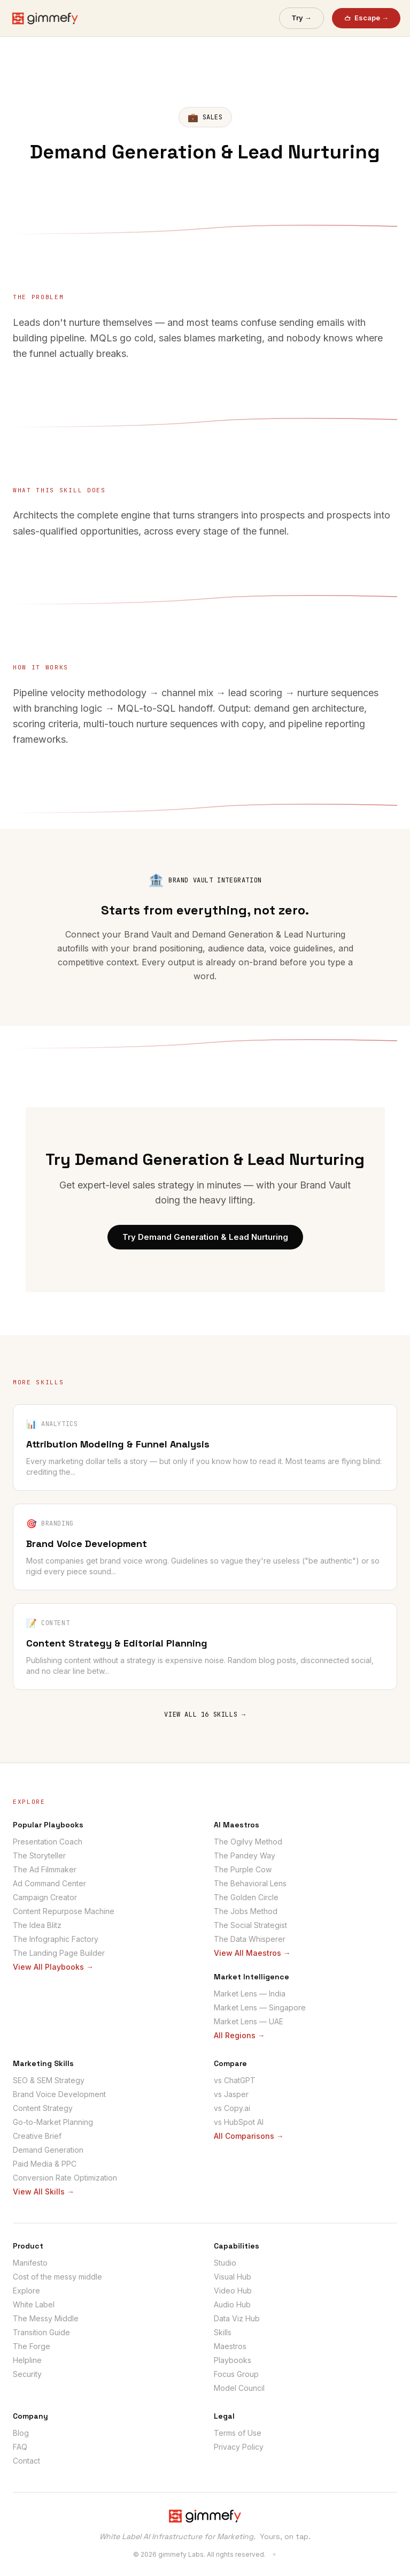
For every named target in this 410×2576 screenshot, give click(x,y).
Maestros (230, 2346)
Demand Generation (48, 2149)
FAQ (20, 2446)
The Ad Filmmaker (44, 1869)
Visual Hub (232, 2276)
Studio (225, 2262)
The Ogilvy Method (248, 1841)
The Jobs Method (245, 1911)
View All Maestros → (252, 1952)
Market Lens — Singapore (260, 2007)
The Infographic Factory (55, 1939)
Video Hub (233, 2290)
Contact (26, 2460)
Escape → (366, 17)
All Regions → (239, 2035)
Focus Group (236, 2374)
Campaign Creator (45, 1897)
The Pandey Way (244, 1855)
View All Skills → (43, 2191)
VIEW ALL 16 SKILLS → (204, 1714)
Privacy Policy (239, 2446)
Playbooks (232, 2360)
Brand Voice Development (59, 2094)
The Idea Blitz (37, 1925)
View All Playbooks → (53, 1966)
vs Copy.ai (232, 2108)
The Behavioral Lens (250, 1883)
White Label (34, 2304)
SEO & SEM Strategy (48, 2080)
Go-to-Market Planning (53, 2122)
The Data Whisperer (249, 1939)
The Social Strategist (250, 1925)
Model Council (239, 2387)
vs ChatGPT (235, 2080)
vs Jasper (231, 2094)
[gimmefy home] (45, 18)
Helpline (27, 2360)
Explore (26, 2290)
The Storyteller (39, 1855)
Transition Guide (41, 2332)
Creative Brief (37, 2135)
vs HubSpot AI (239, 2122)
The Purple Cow (243, 1869)
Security (27, 2374)
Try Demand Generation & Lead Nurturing (205, 1237)
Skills (222, 2332)
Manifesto (30, 2262)
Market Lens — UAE (248, 2021)
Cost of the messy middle (57, 2276)
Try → (301, 17)
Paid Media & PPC (44, 2163)
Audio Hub (232, 2304)
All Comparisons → (249, 2135)
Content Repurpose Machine (63, 1911)
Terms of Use (237, 2432)
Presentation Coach (47, 1841)
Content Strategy (43, 2108)
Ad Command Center (49, 1883)
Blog (21, 2432)
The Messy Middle (46, 2318)
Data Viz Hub (237, 2318)
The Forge (31, 2346)
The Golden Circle (246, 1897)
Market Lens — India (249, 1993)
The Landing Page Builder (59, 1952)
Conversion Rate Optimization (65, 2177)
